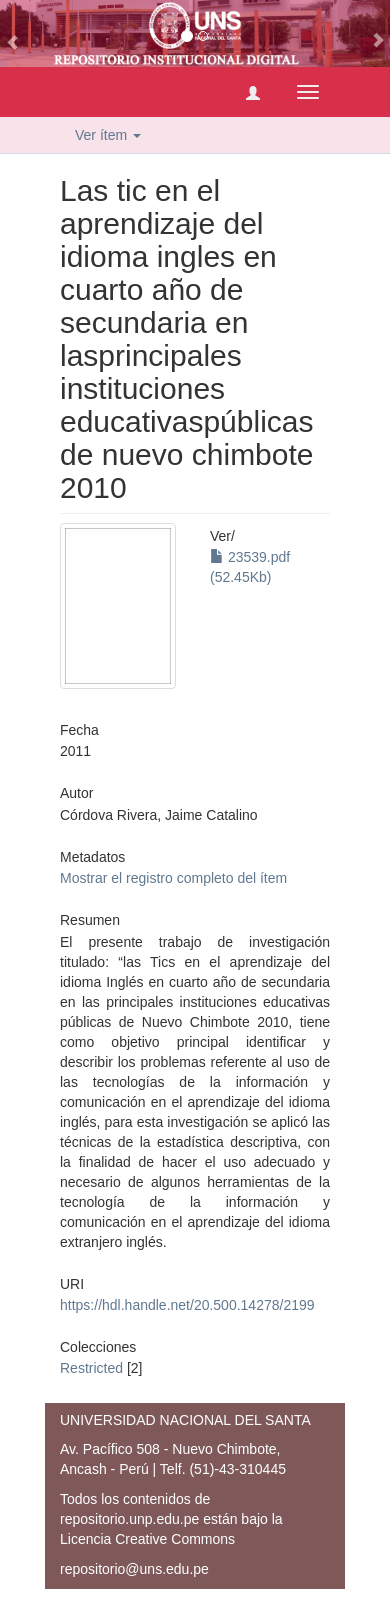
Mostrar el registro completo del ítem (173, 878)
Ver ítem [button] (108, 135)
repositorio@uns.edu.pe (134, 1569)
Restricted (91, 1368)
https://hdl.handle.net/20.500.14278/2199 (187, 1305)
